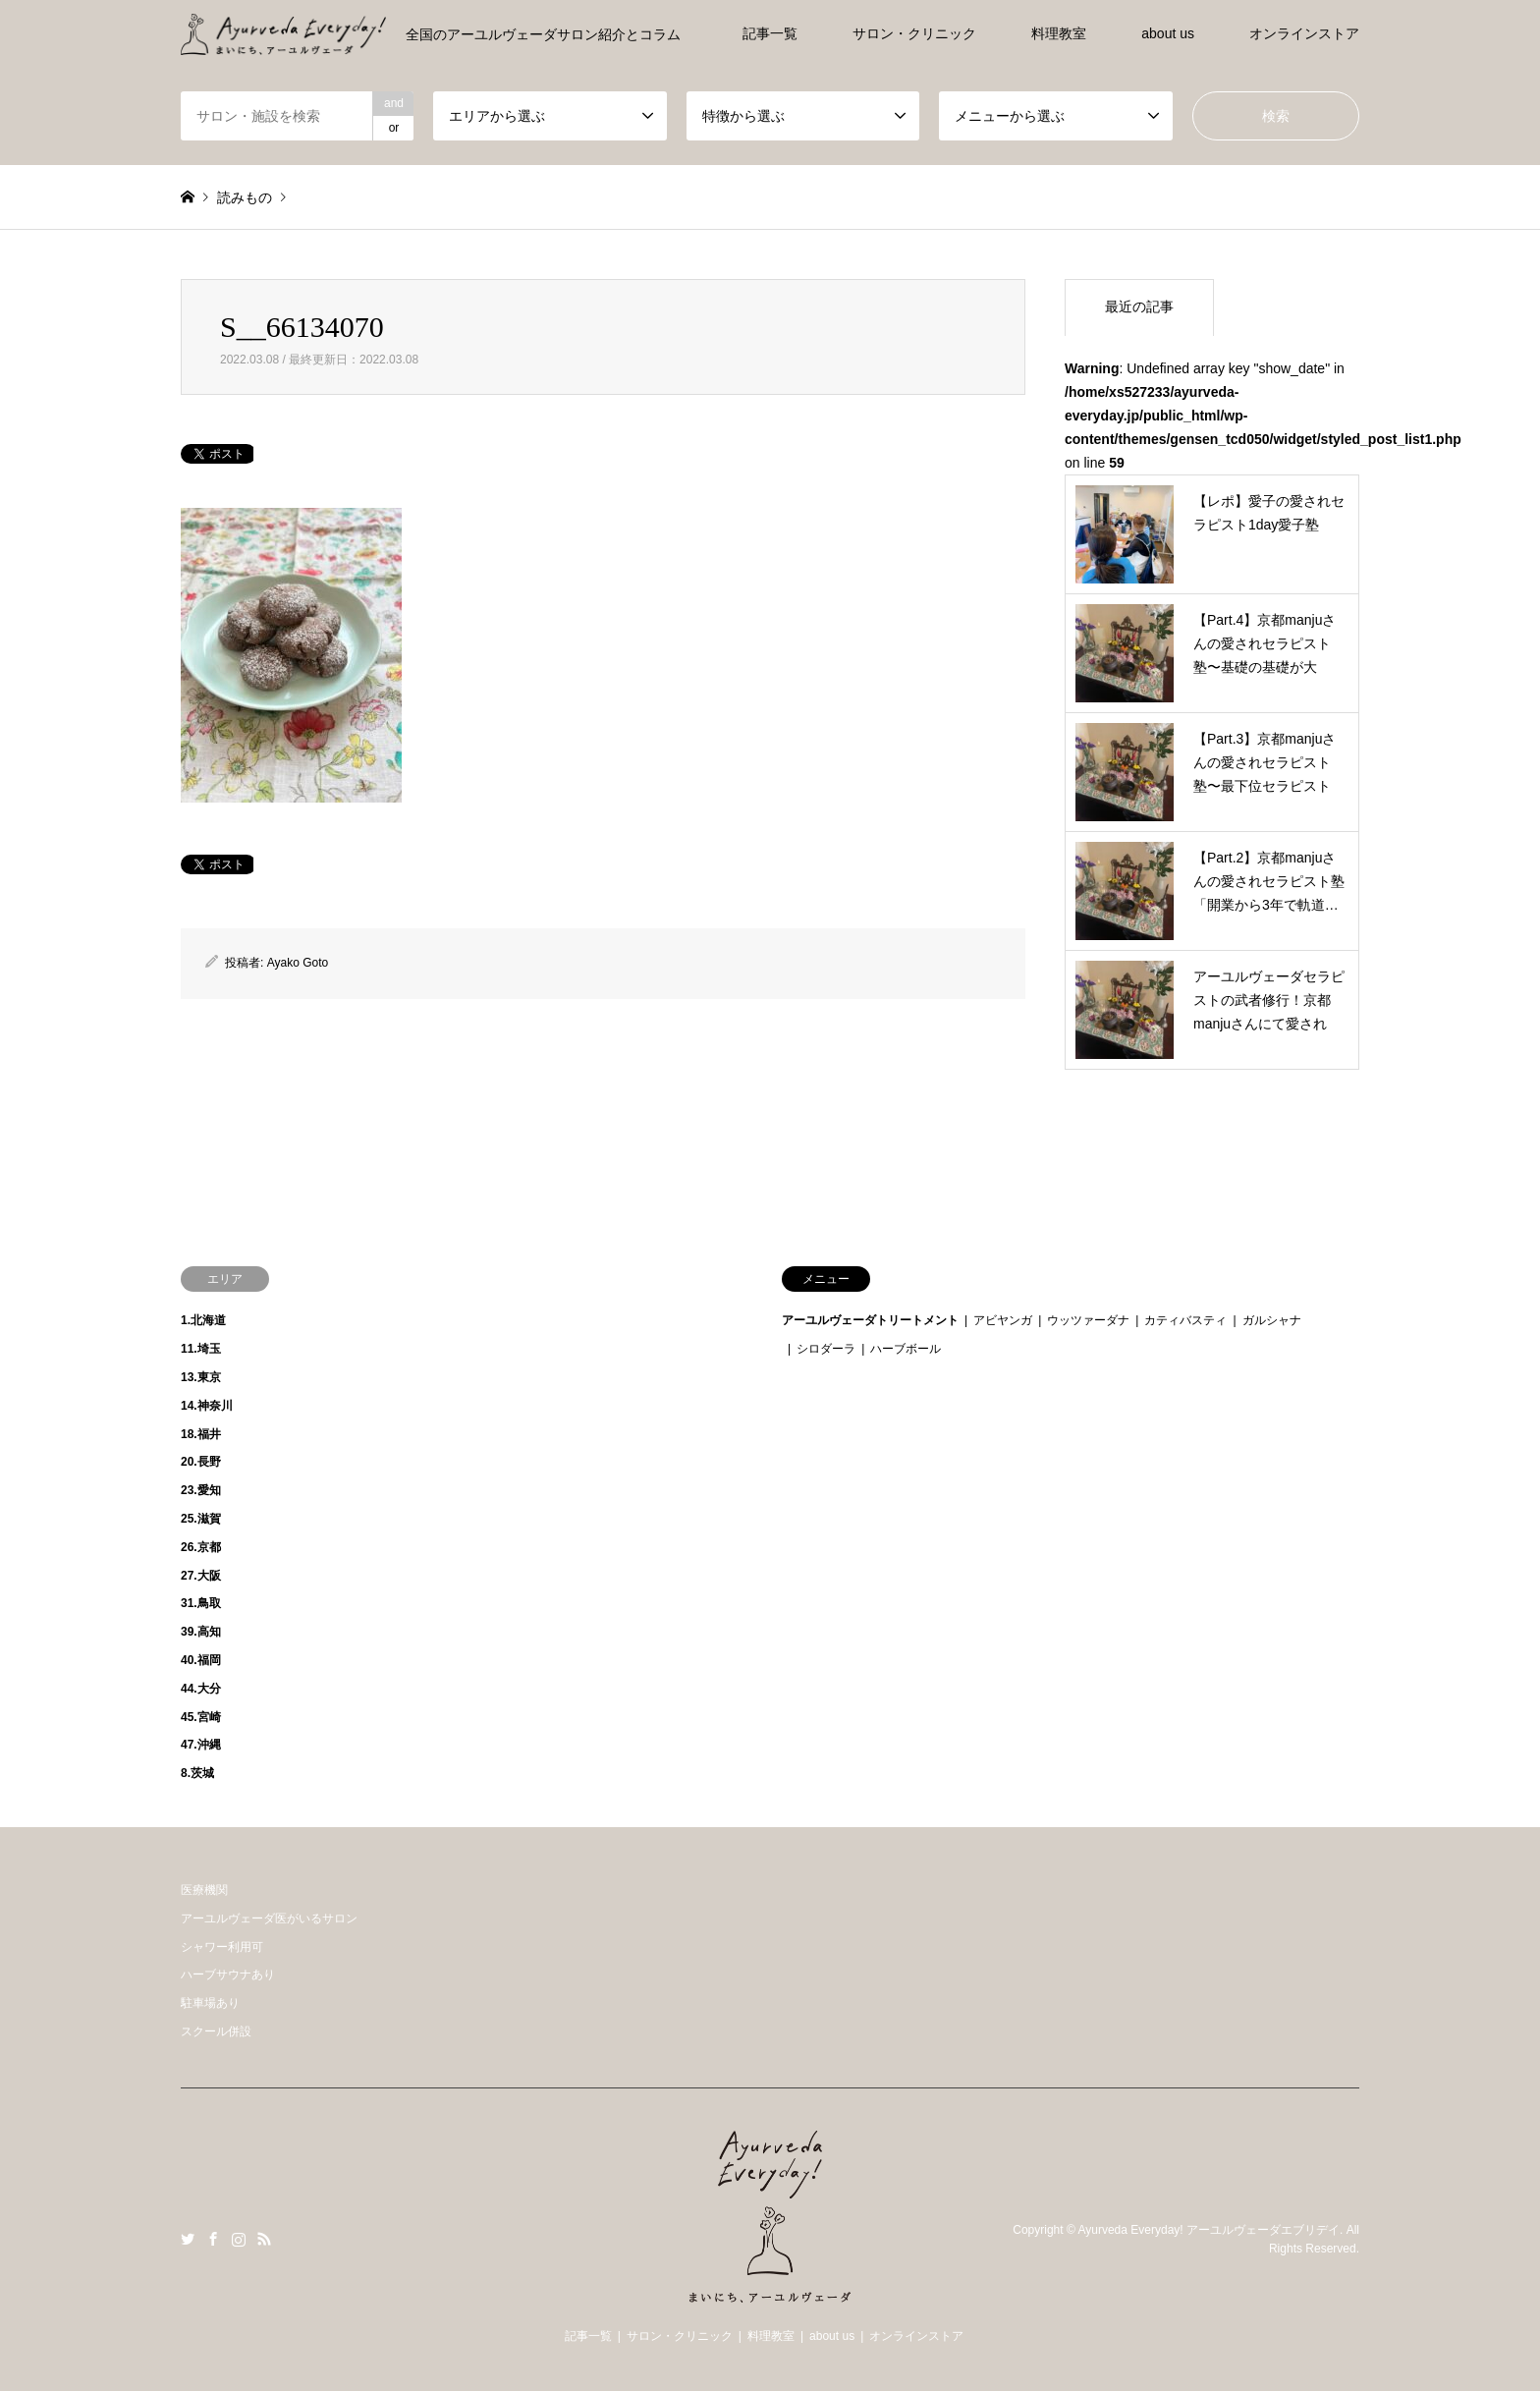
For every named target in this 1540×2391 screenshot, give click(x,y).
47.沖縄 (201, 1745)
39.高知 (201, 1632)
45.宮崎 (201, 1717)
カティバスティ (1185, 1320)
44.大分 (201, 1689)
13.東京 (201, 1377)
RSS (264, 2239)
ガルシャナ (1271, 1320)
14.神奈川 (207, 1406)
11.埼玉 (201, 1349)
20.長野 (201, 1462)
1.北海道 (203, 1320)
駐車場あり (210, 2003)
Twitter (187, 2239)
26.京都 (201, 1547)
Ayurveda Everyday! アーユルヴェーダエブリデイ (1208, 2230)
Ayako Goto (297, 963)
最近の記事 (1139, 306)
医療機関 (204, 1890)
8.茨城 (197, 1773)
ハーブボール (905, 1349)
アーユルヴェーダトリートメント (870, 1320)
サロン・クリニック (914, 33)
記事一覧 (770, 33)
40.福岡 (201, 1660)
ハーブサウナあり (228, 1974)
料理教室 (1058, 33)
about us (1167, 33)
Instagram (239, 2239)
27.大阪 (201, 1576)
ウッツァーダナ (1088, 1320)
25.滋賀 (201, 1519)
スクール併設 (216, 2031)
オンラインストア (1304, 33)
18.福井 (201, 1434)
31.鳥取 (201, 1603)
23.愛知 (201, 1490)
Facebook (213, 2239)
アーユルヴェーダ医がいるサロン (269, 1918)
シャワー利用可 (222, 1947)
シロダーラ (826, 1349)
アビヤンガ (1002, 1320)
